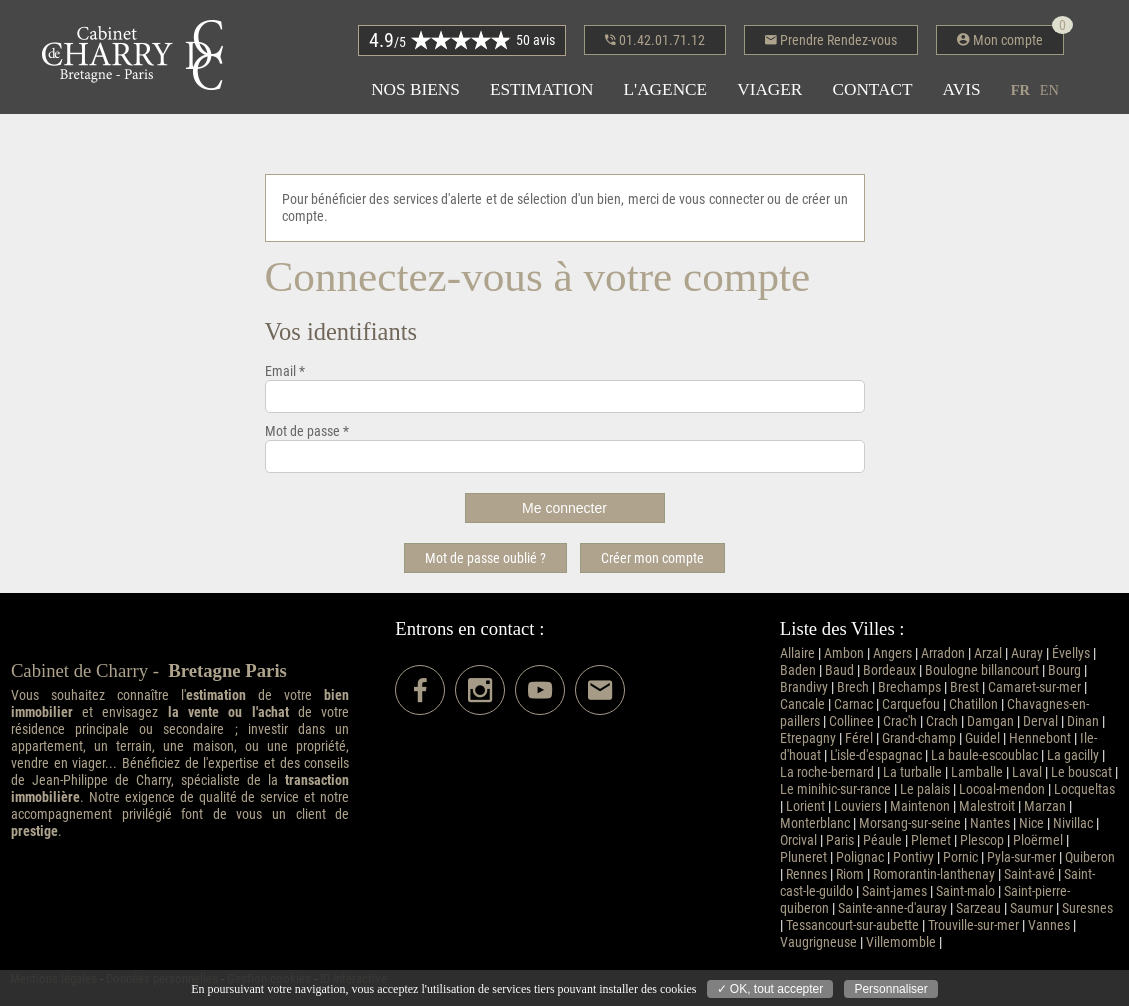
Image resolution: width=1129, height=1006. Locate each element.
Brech (853, 687)
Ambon (844, 653)
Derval (1040, 721)
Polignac (860, 857)
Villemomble (901, 942)
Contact (872, 89)
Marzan (1045, 806)
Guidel (982, 738)
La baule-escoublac (984, 755)
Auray (1027, 653)
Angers (892, 653)
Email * (285, 371)
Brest (964, 687)
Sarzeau (978, 908)
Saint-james (894, 891)
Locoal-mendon (1002, 789)
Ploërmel (1038, 840)
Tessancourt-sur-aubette (852, 925)
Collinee (851, 721)
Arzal (988, 653)
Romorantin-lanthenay (934, 874)
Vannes (1049, 925)
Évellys (1071, 653)
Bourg (1064, 670)
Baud (839, 670)
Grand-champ (919, 738)
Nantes (990, 823)
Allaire (797, 653)
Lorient (805, 806)
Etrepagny (808, 738)
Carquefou (911, 704)
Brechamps (909, 687)
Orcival (798, 840)
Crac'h (900, 721)
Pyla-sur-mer (1021, 857)
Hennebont (1040, 738)
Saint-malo (965, 891)
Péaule (882, 840)
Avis (962, 89)
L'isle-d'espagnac (876, 755)
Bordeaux (889, 670)
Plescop (982, 840)
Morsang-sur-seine (910, 823)
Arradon (943, 653)
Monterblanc (815, 823)
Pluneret (803, 857)
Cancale (802, 704)
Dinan (1083, 721)
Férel (859, 738)
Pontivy (913, 857)
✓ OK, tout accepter (770, 989)
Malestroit (987, 806)
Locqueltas (1084, 789)
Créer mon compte (652, 558)
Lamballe (977, 772)
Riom (850, 874)
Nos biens (415, 89)
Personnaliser (890, 989)
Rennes (806, 874)
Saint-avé (1029, 874)
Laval (1027, 772)
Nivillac (1073, 823)
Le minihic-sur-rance (835, 789)
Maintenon (920, 806)
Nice (1031, 823)
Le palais (925, 789)
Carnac (853, 704)
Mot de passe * (307, 431)
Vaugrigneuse (818, 942)
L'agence (665, 89)
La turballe (912, 772)
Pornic (960, 857)
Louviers (857, 806)
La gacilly (1073, 755)
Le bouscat (1081, 772)
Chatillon (973, 704)
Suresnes (1087, 908)
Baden (798, 670)
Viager (769, 89)
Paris (840, 840)
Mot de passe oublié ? (485, 558)
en (1049, 90)
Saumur (1031, 908)
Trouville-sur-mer (973, 925)
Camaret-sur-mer (1034, 687)
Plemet (931, 840)
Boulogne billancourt (982, 670)
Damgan (990, 721)
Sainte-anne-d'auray (892, 908)
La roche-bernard (827, 772)
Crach (942, 721)
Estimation (542, 89)
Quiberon (1090, 857)
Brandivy (804, 687)
